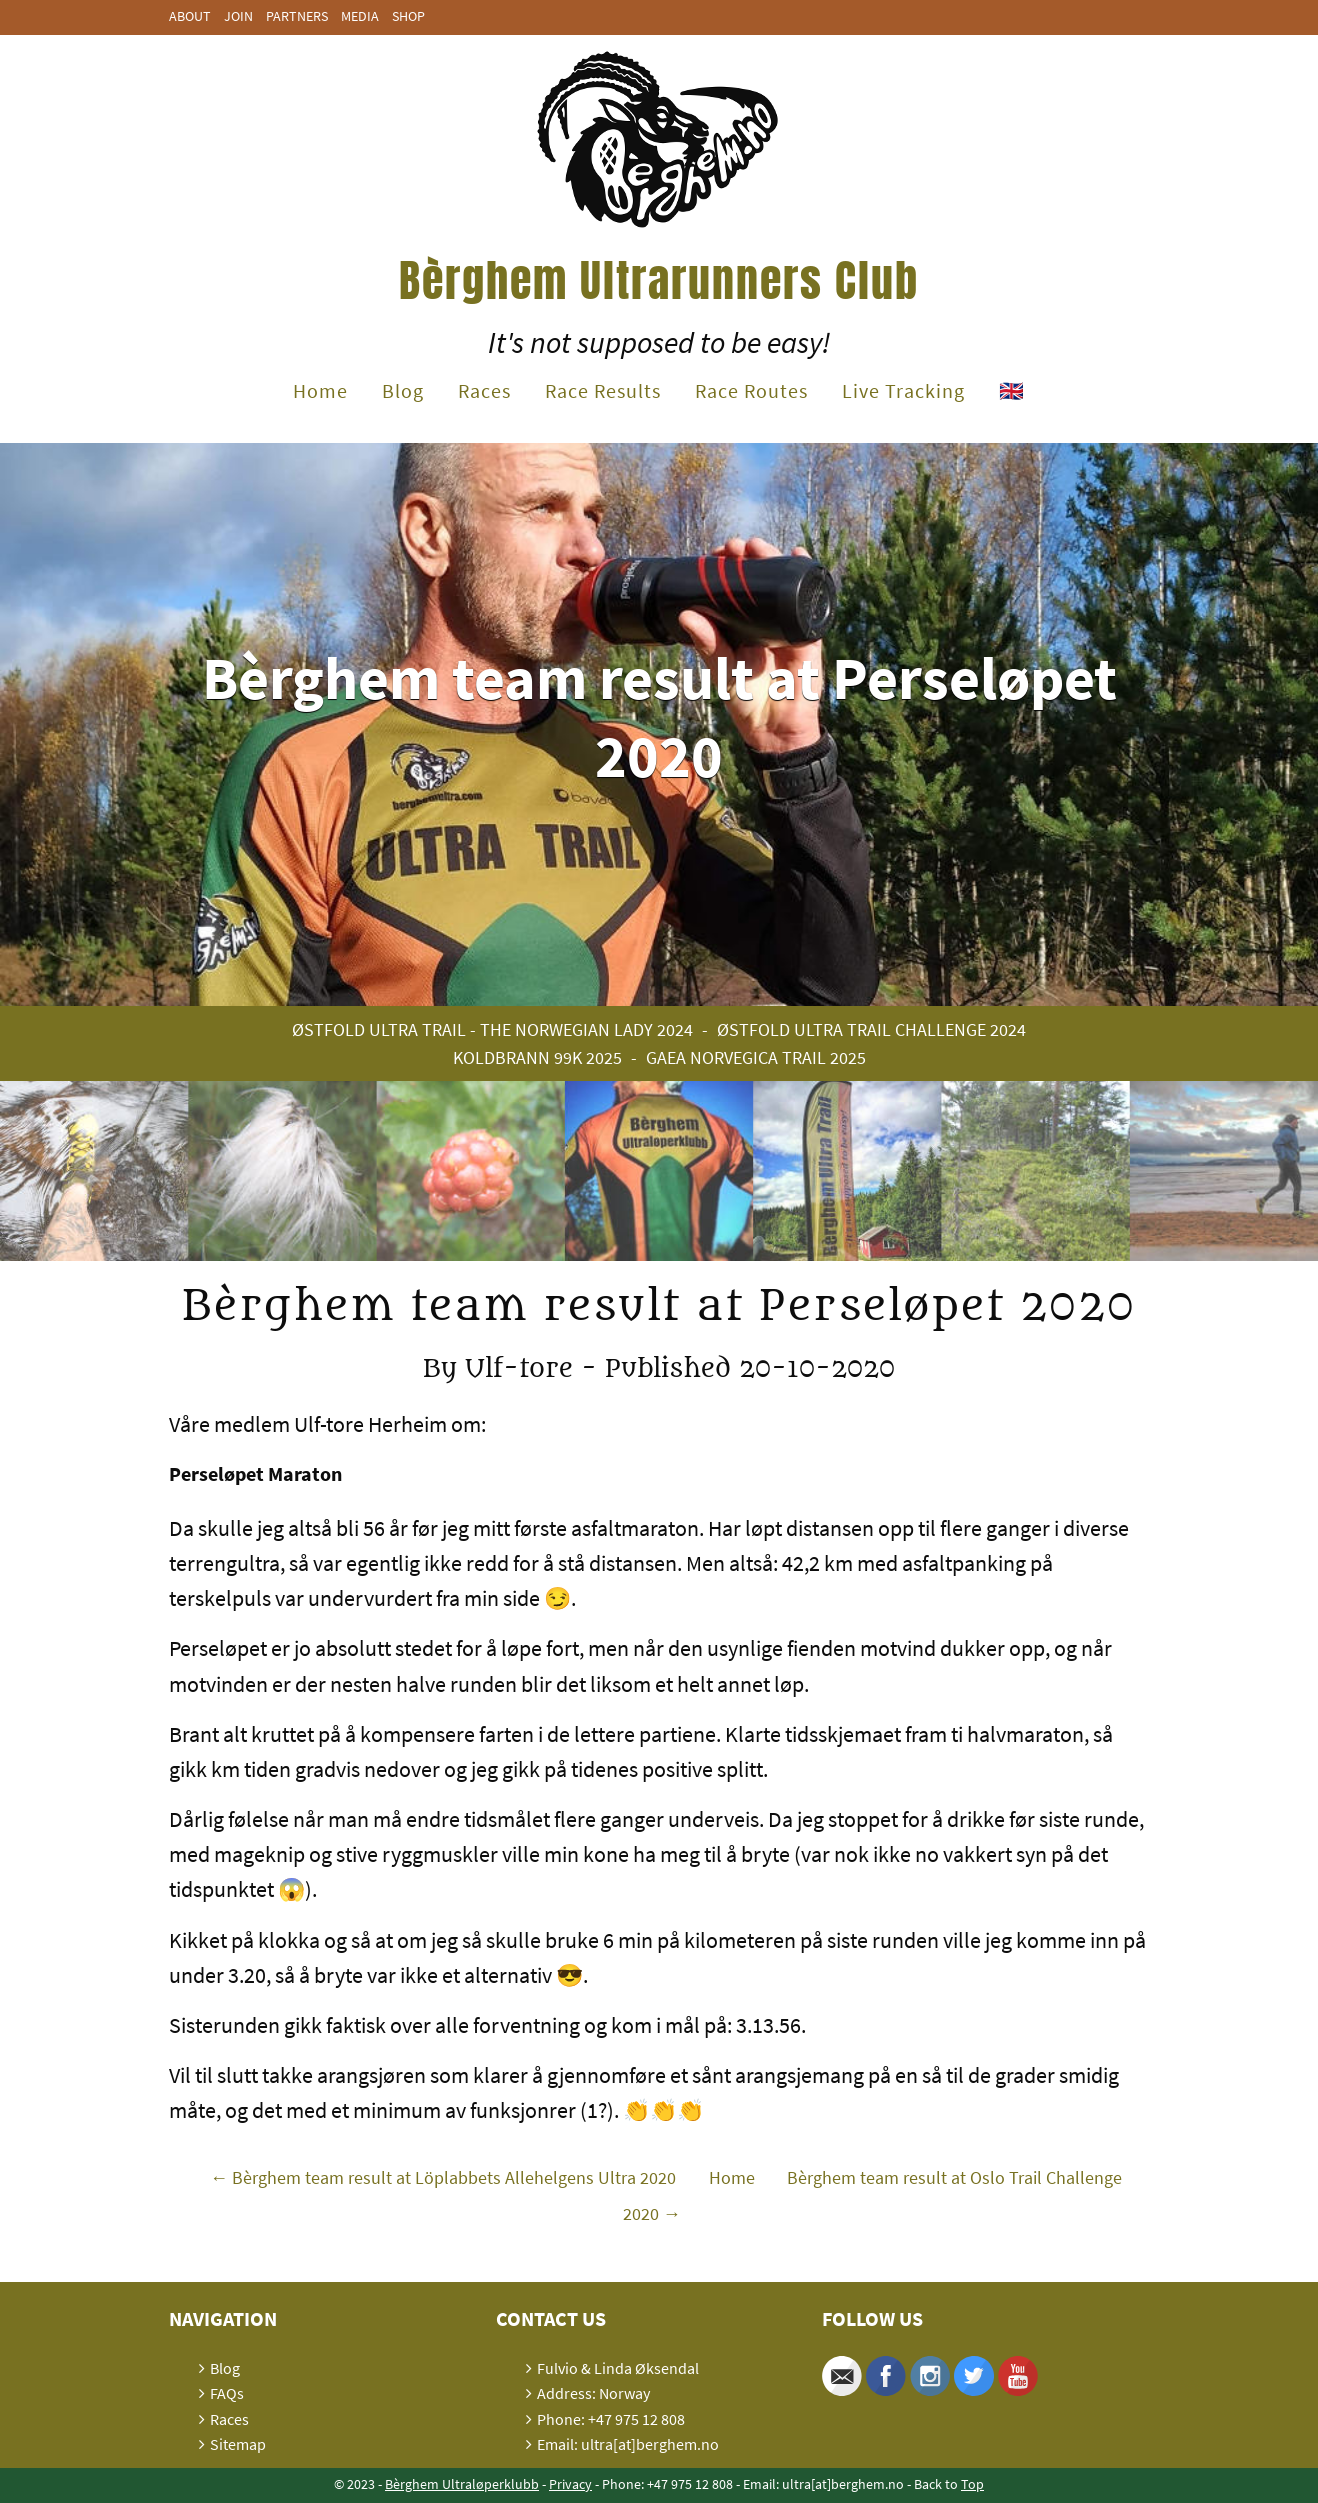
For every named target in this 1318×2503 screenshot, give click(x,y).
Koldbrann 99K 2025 (537, 1057)
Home (320, 390)
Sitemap (238, 2444)
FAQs (227, 2393)
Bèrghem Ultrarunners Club (659, 280)
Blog (403, 390)
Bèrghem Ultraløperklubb (462, 2484)
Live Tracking (903, 390)
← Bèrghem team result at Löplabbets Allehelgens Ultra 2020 (443, 2178)
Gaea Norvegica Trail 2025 (756, 1057)
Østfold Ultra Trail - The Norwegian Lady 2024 (492, 1029)
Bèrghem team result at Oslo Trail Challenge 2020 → (873, 2196)
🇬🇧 (1012, 390)
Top (972, 2484)
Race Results (603, 390)
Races (484, 390)
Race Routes (751, 390)
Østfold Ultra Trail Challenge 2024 (871, 1029)
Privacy (570, 2484)
